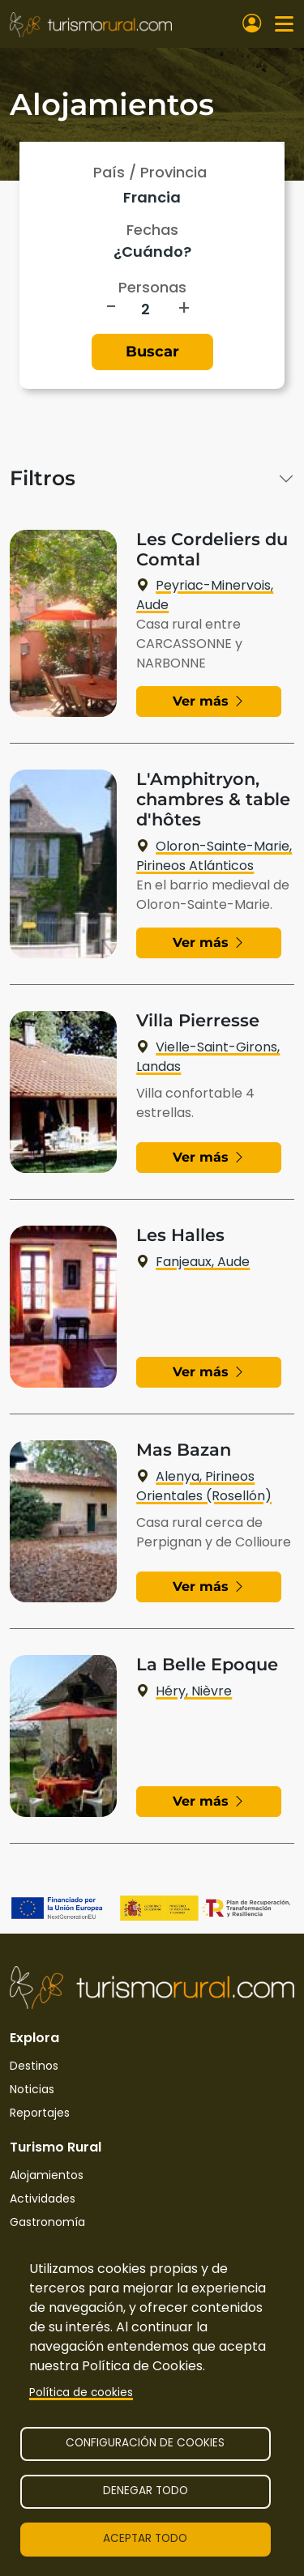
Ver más (209, 701)
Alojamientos (46, 2175)
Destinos (34, 2066)
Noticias (32, 2089)
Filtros (42, 478)
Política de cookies (81, 2392)
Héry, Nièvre (184, 1691)
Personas (152, 287)
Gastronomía (47, 2222)
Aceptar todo (145, 2538)
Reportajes (40, 2113)
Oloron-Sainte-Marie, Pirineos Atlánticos (214, 856)
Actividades (42, 2198)
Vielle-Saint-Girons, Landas (208, 1057)
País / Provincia (150, 172)
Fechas (152, 230)
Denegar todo (145, 2490)
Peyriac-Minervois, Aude (204, 595)
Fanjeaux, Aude (193, 1261)
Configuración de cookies (145, 2442)
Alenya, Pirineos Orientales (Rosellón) (204, 1486)
